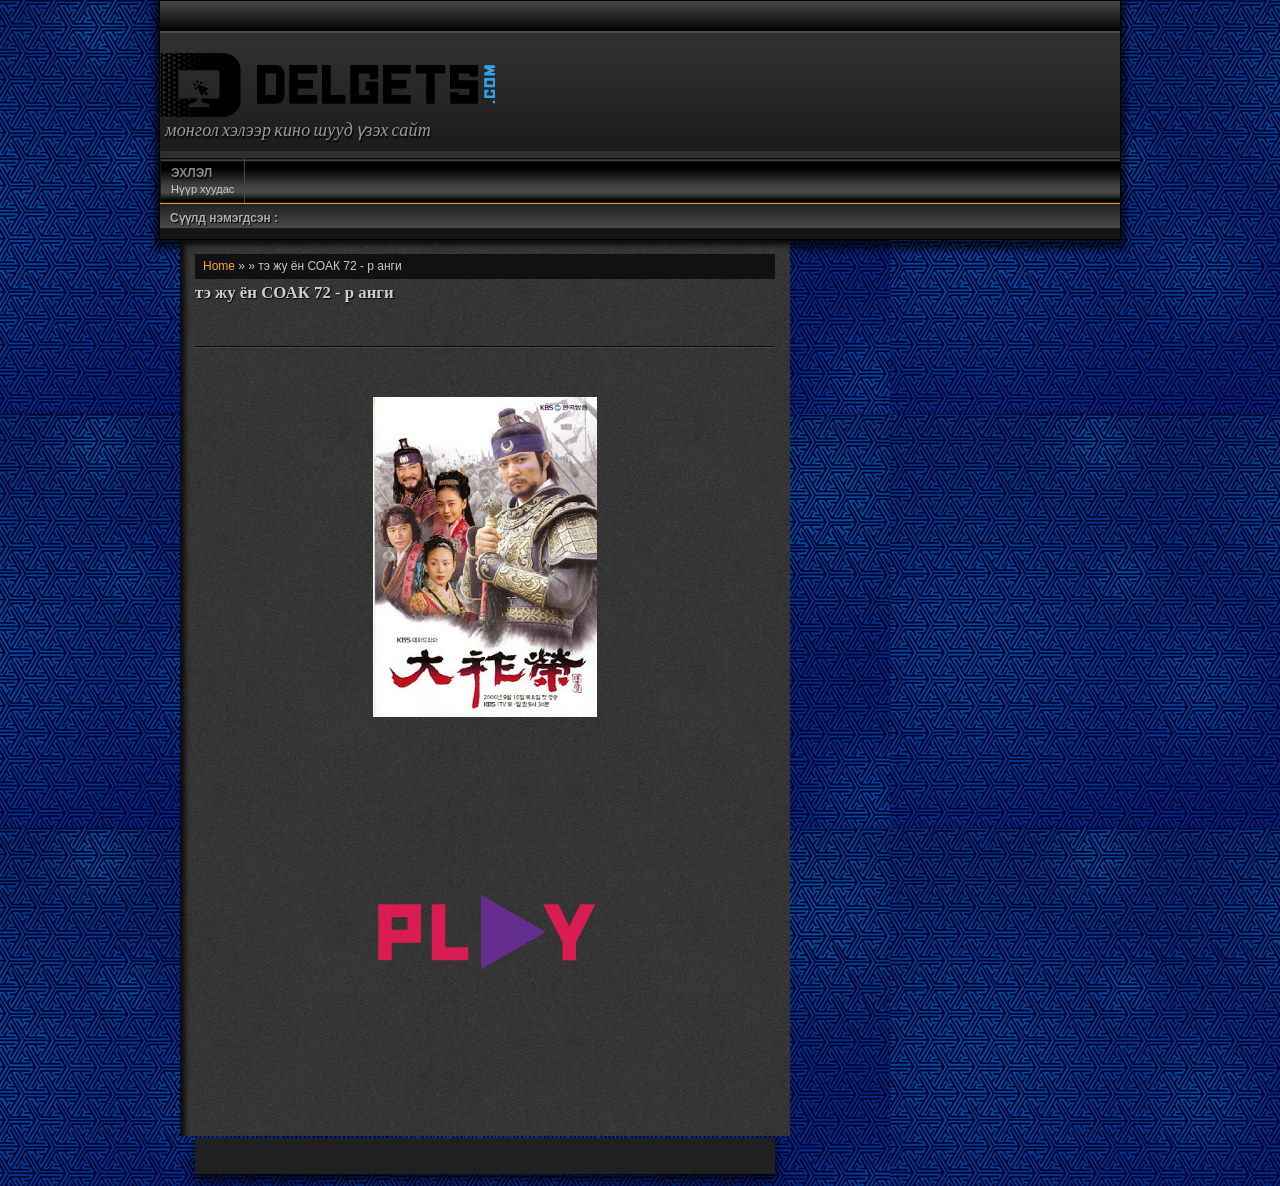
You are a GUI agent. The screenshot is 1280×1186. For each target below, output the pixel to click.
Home (219, 266)
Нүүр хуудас (202, 180)
